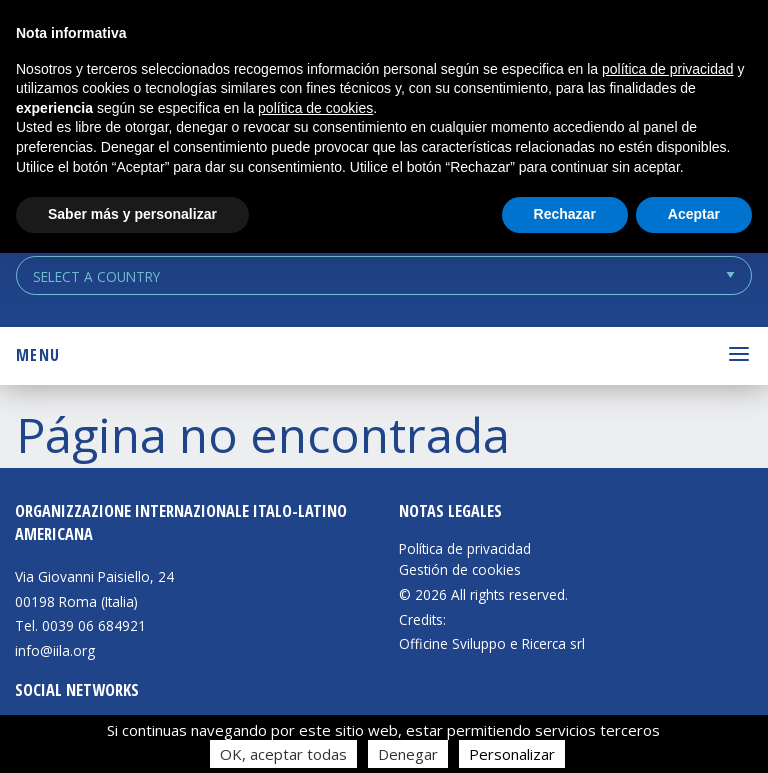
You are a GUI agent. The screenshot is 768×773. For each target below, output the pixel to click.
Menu (38, 355)
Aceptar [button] (694, 214)
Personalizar (512, 754)
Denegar (408, 754)
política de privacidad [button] (668, 69)
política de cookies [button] (315, 108)
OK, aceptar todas (283, 754)
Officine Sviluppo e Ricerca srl (492, 643)
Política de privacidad (465, 549)
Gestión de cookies (460, 570)
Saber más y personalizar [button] (132, 214)
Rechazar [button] (565, 214)
